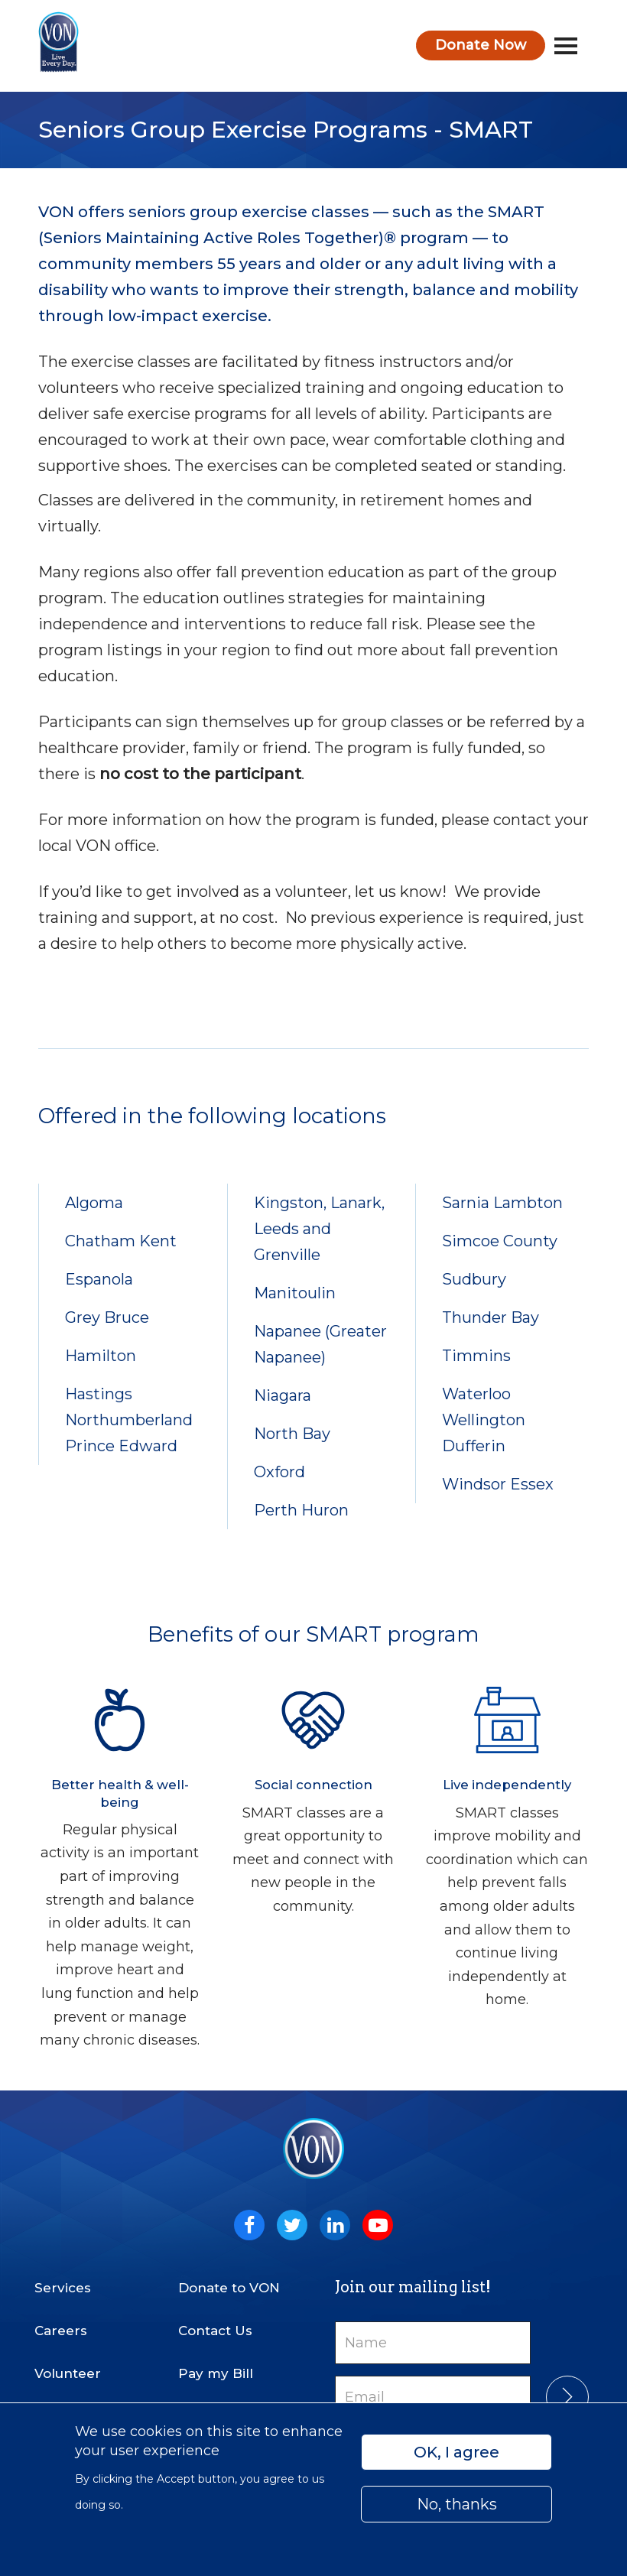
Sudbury (474, 1279)
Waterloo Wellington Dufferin (483, 1420)
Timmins (476, 1355)
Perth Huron (301, 1510)
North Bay (292, 1433)
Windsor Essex (498, 1484)
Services (62, 2287)
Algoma (94, 1203)
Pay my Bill (215, 2373)
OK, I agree (456, 2452)
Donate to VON (229, 2287)
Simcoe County (499, 1241)
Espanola (99, 1279)
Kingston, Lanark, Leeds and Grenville (319, 1229)
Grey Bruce (107, 1317)
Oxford (279, 1472)
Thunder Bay (490, 1317)
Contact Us (215, 2330)
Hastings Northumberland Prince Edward (129, 1420)
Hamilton (100, 1355)
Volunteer (67, 2373)
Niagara (282, 1395)
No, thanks (457, 2504)
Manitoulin (295, 1293)
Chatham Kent (121, 1241)
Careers (60, 2330)
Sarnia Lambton (502, 1203)
